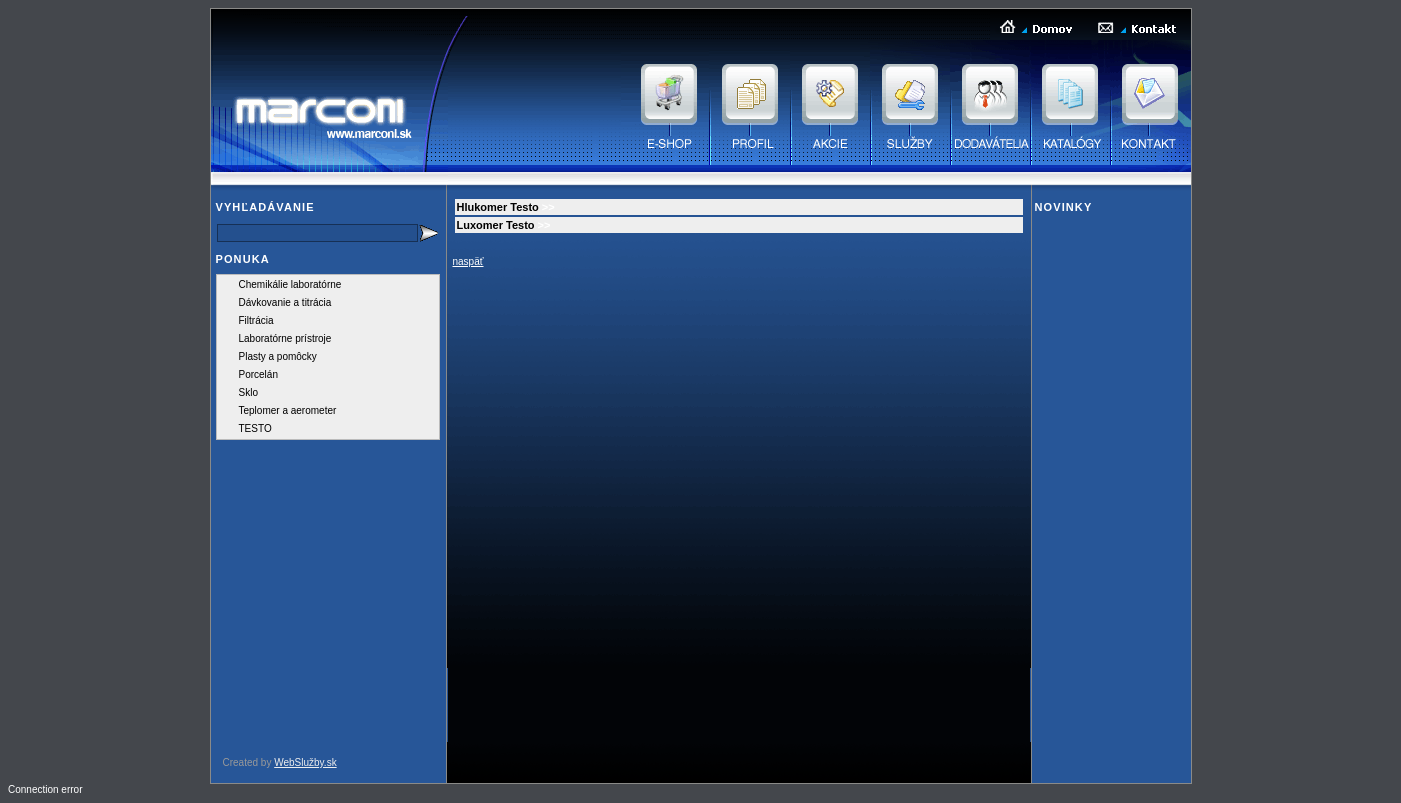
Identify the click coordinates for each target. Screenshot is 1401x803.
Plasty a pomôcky (278, 356)
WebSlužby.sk (305, 762)
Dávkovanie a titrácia (285, 302)
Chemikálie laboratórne (290, 284)
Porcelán (258, 374)
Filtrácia (256, 320)
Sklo (248, 392)
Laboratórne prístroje (285, 338)
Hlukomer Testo (498, 207)
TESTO (255, 428)
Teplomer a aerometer (288, 410)
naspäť (468, 261)
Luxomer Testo (496, 225)
